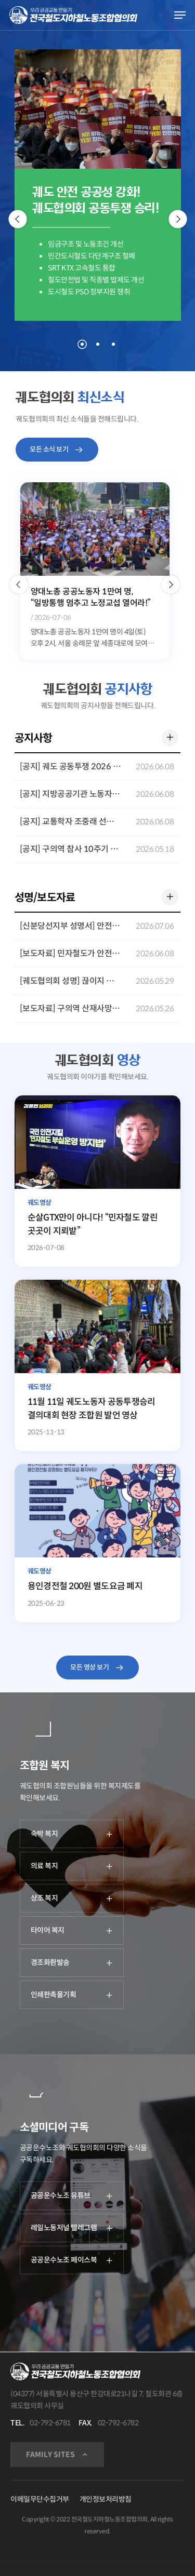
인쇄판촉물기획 (72, 1994)
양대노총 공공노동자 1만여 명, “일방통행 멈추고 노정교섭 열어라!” (91, 597)
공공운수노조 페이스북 (72, 2260)
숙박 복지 (72, 1833)
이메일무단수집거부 (39, 2499)
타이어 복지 (72, 1930)
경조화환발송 (72, 1962)
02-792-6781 (50, 2423)
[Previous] (17, 219)
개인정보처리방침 (106, 2499)
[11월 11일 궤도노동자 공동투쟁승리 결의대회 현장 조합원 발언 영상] (98, 1365)
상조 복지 (72, 1898)
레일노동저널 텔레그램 (72, 2227)
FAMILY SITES (50, 2454)
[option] (95, 571)
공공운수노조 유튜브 (72, 2195)
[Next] (177, 219)
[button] (18, 585)
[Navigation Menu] (180, 15)
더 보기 (168, 735)
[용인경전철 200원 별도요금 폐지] (98, 1543)
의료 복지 (72, 1865)
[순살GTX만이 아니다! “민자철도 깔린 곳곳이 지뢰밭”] (98, 1181)
